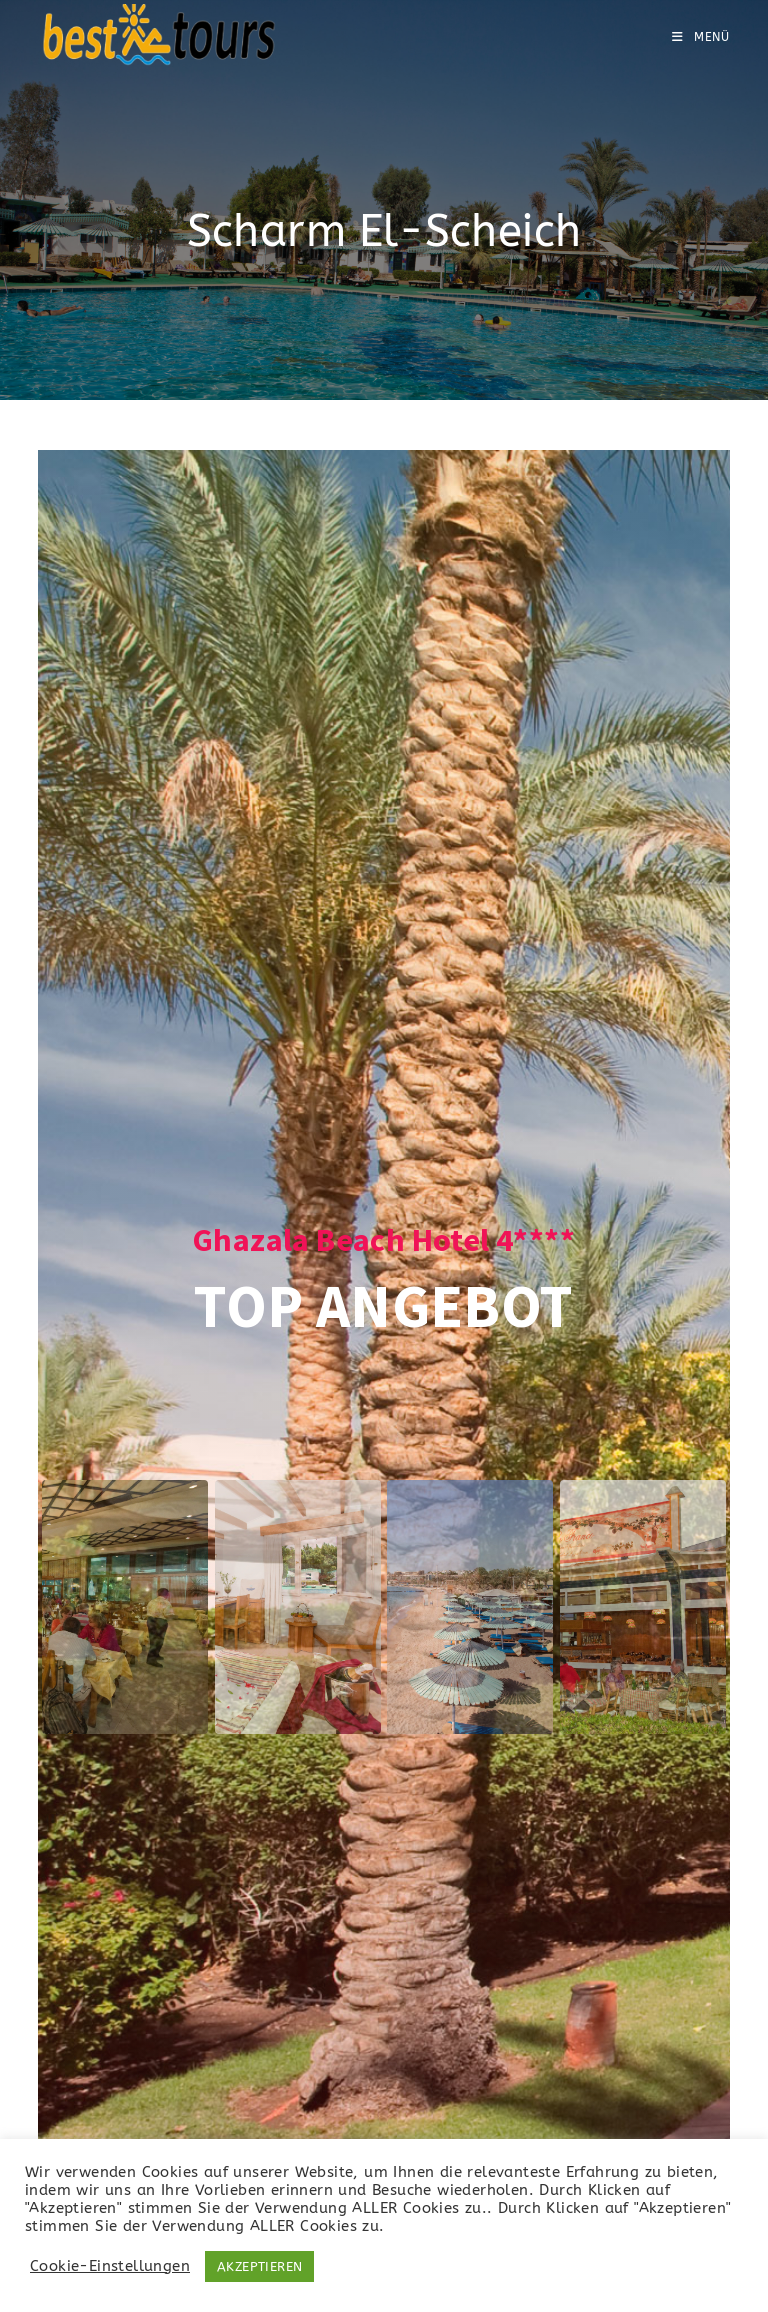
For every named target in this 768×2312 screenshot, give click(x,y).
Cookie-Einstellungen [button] (110, 2266)
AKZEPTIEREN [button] (259, 2266)
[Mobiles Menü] (701, 37)
